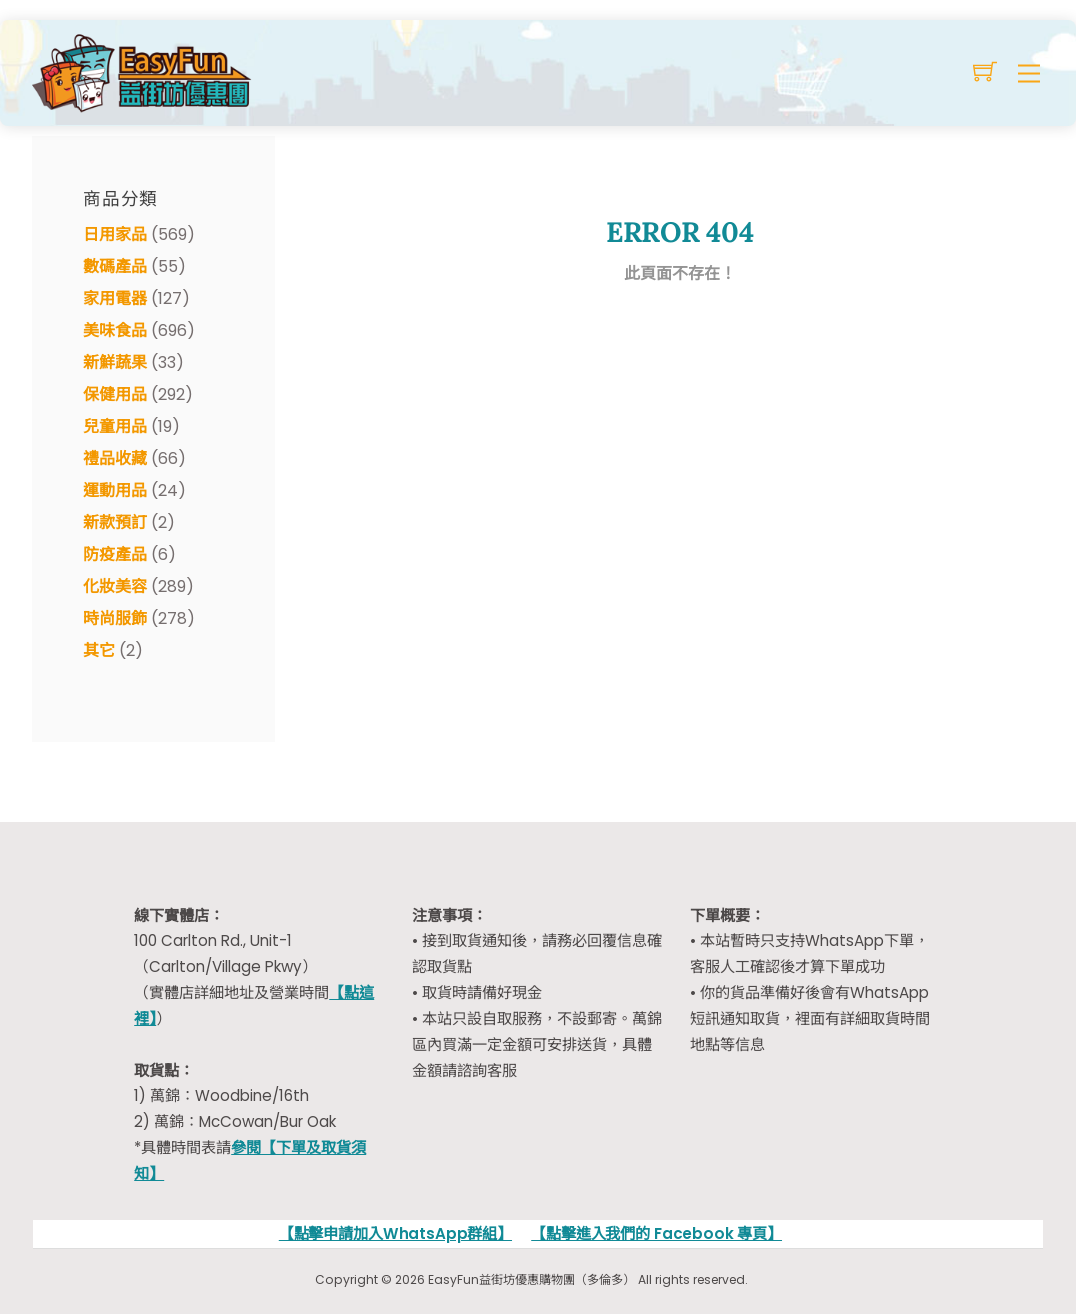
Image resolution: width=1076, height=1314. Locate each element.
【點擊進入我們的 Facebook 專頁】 (656, 1233)
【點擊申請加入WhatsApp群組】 (395, 1233)
